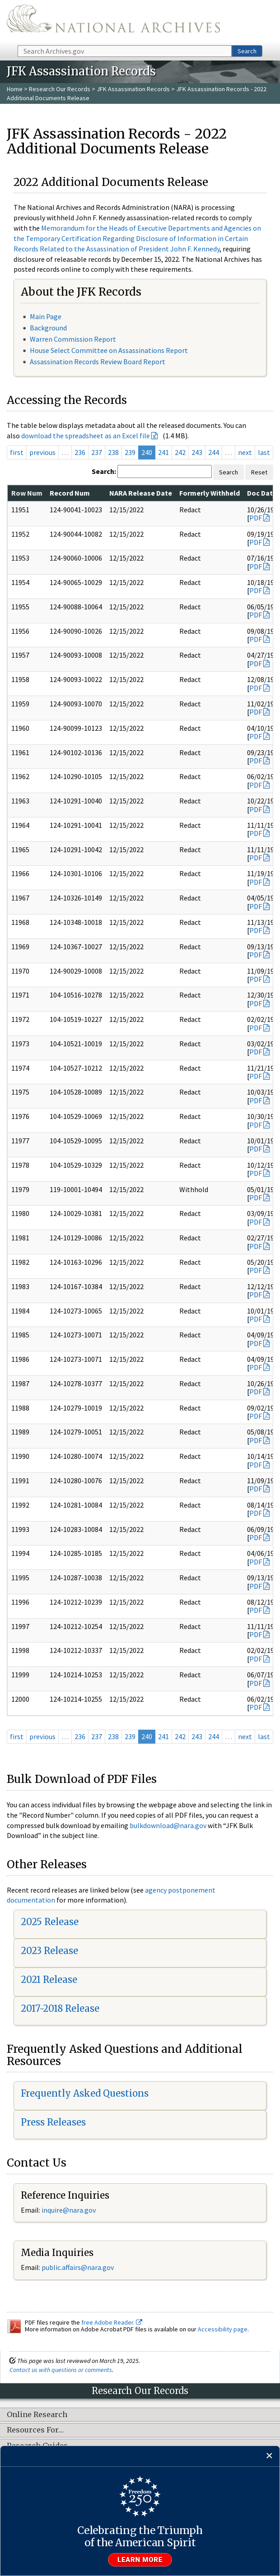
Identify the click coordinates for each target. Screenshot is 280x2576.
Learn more (140, 2560)
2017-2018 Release (60, 2008)
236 (80, 452)
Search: (104, 471)
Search (247, 51)
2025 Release (50, 1921)
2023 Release (49, 1950)
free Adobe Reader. (111, 2322)
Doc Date (262, 492)
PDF (255, 517)
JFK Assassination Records (133, 89)
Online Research (37, 2415)
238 (113, 452)
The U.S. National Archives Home (113, 22)
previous (42, 452)
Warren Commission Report (73, 338)
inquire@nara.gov (69, 2209)
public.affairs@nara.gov (78, 2267)
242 (180, 452)
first (16, 452)
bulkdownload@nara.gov (168, 1825)
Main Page (45, 316)
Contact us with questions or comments (60, 2370)
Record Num (70, 492)
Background (48, 327)
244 (213, 452)
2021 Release (49, 1979)
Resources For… (35, 2430)
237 (96, 452)
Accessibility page (222, 2329)
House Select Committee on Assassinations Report (109, 350)
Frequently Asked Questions (85, 2093)
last (264, 452)
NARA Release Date (140, 492)
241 (163, 452)
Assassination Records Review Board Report (97, 361)
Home (15, 89)
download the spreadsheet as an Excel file (85, 435)
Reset (259, 472)
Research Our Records (59, 89)
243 (196, 452)
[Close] (269, 2456)
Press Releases (53, 2122)
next (245, 452)
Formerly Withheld (209, 492)
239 (130, 452)
